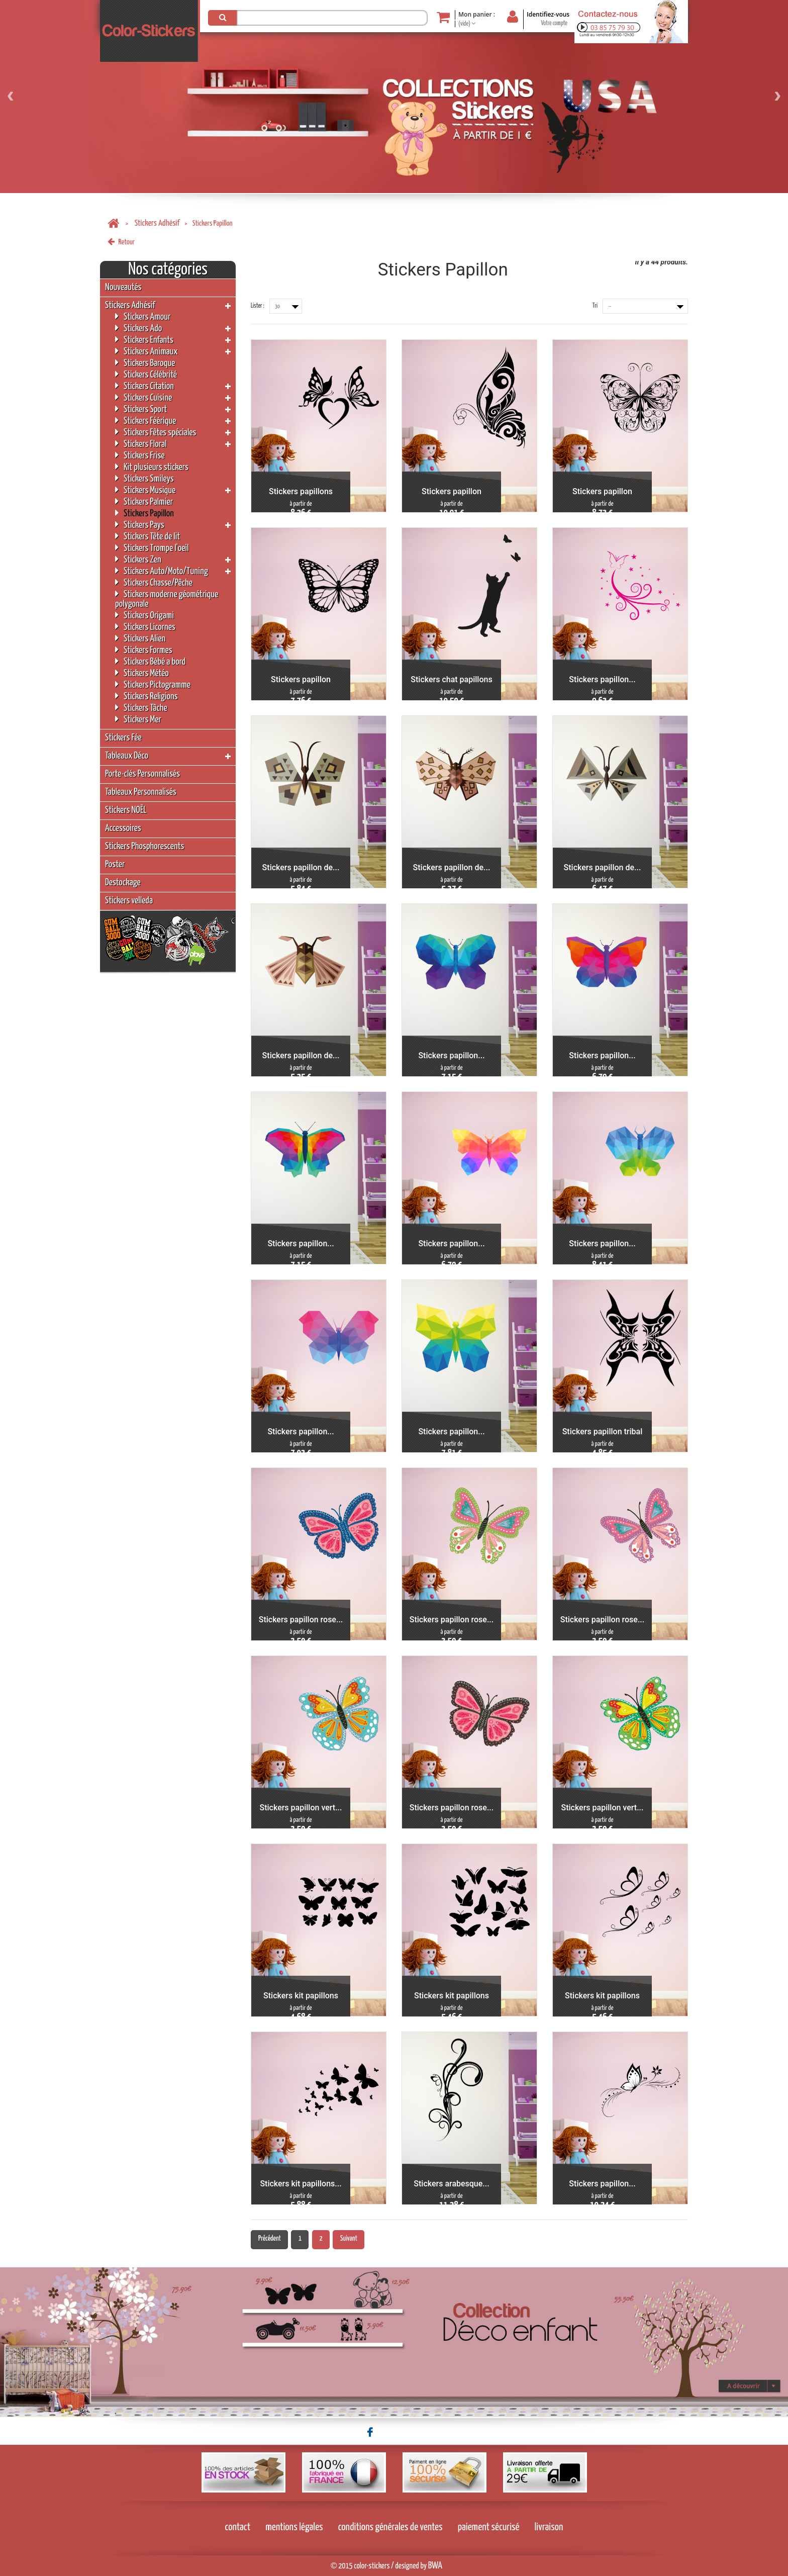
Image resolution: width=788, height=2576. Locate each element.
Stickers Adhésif (157, 223)
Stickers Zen (138, 559)
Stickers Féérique (145, 420)
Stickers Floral (141, 443)
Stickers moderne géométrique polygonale (166, 599)
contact (238, 2527)
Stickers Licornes (145, 626)
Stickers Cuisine (143, 397)
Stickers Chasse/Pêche (153, 582)
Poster (115, 864)
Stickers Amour (142, 316)
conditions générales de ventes (390, 2527)
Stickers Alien (140, 638)
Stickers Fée (123, 738)
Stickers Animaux (146, 351)
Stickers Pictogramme (152, 684)
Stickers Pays (139, 524)
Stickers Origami (144, 615)
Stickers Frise (140, 455)
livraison (549, 2527)
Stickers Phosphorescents (144, 846)
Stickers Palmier (144, 501)
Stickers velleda (129, 900)
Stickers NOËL (126, 810)
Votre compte (554, 23)
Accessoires (123, 828)
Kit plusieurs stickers (151, 467)
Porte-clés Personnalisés (142, 774)
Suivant (348, 2238)
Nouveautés (123, 287)
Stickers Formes (143, 650)
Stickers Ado (138, 328)
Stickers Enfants (144, 339)
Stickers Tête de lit (147, 536)
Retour (121, 242)
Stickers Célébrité (146, 374)
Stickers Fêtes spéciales (155, 432)
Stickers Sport (141, 409)
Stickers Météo (142, 673)
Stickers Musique (145, 490)
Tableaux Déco (126, 756)
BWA (435, 2565)
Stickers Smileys (144, 478)
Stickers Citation (144, 386)
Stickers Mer (138, 719)
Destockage (123, 882)
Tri (595, 306)
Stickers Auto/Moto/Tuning (161, 571)
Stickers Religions (146, 696)
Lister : (257, 306)
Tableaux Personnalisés (140, 792)
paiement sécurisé (489, 2527)
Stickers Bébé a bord (150, 661)
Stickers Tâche (141, 707)
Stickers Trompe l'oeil (151, 547)
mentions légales (294, 2527)
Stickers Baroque (145, 362)
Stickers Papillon (144, 513)
